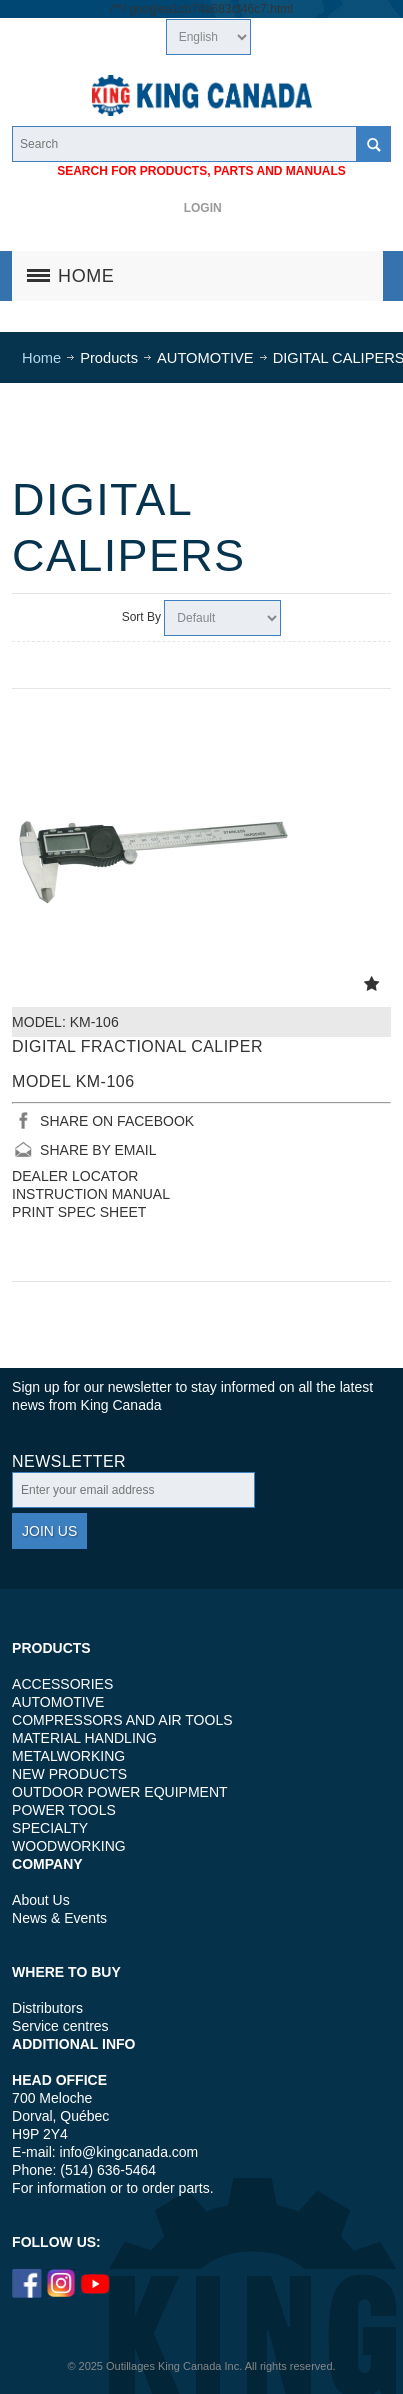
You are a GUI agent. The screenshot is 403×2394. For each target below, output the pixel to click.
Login (203, 208)
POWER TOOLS (64, 1810)
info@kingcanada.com (129, 2152)
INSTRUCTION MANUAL (91, 1194)
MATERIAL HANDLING (84, 1738)
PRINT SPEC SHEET (79, 1212)
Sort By (141, 617)
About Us (41, 1900)
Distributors (47, 2008)
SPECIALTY (50, 1828)
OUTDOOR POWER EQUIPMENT (119, 1792)
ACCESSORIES (62, 1684)
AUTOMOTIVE (58, 1702)
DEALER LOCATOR (75, 1176)
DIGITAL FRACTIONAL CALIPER (137, 1046)
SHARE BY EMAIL (98, 1150)
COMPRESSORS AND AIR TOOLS (122, 1720)
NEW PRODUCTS (69, 1774)
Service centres (60, 2026)
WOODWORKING (69, 1846)
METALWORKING (68, 1756)
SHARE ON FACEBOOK (117, 1121)
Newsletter (69, 1462)
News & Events (59, 1918)
